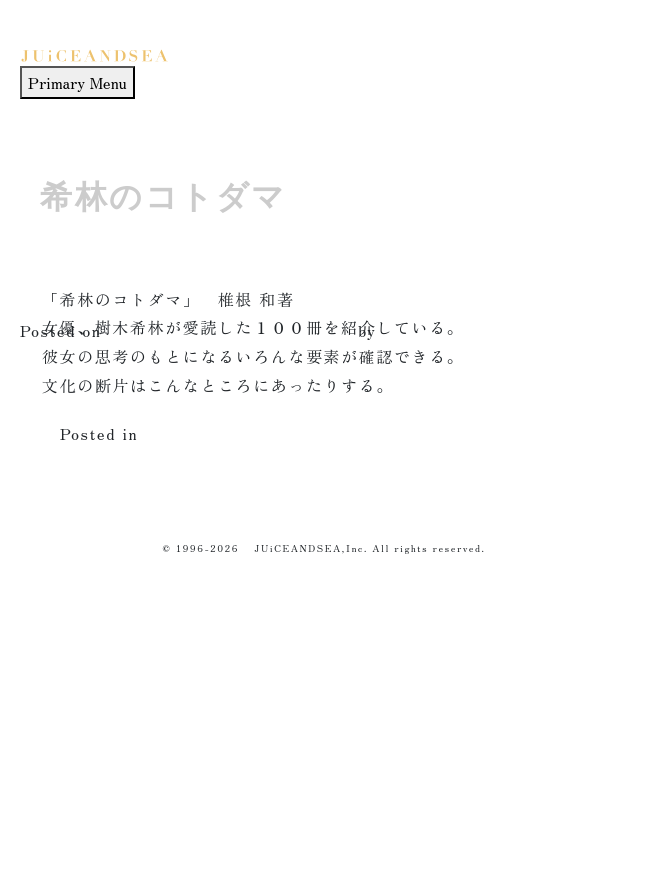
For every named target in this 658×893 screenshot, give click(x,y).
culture (174, 433)
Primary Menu (77, 82)
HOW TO (67, 660)
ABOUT (63, 801)
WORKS (63, 707)
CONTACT (70, 849)
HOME (57, 613)
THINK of (72, 754)
